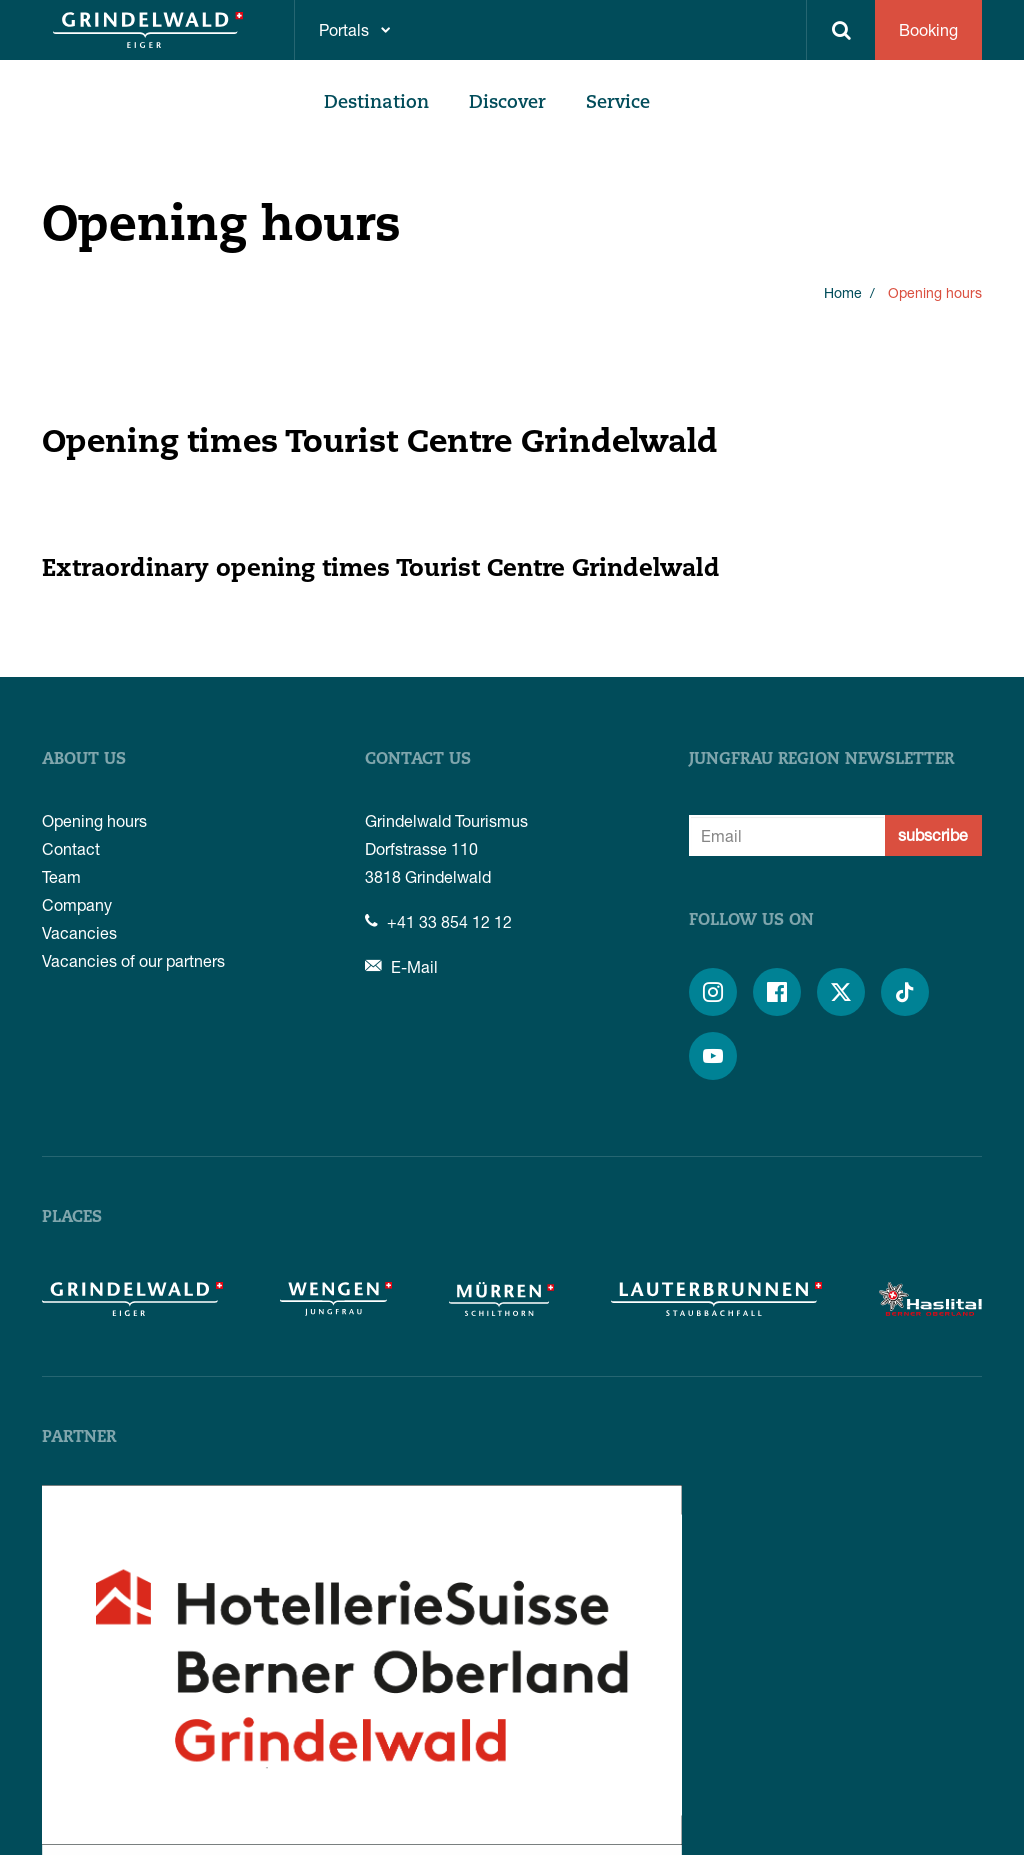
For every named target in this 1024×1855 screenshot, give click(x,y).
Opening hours (94, 820)
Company (77, 904)
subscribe (933, 834)
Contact (71, 848)
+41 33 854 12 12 (438, 921)
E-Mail (401, 966)
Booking (928, 29)
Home (843, 292)
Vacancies (79, 932)
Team (61, 876)
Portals (344, 29)
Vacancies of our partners (133, 960)
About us (84, 760)
